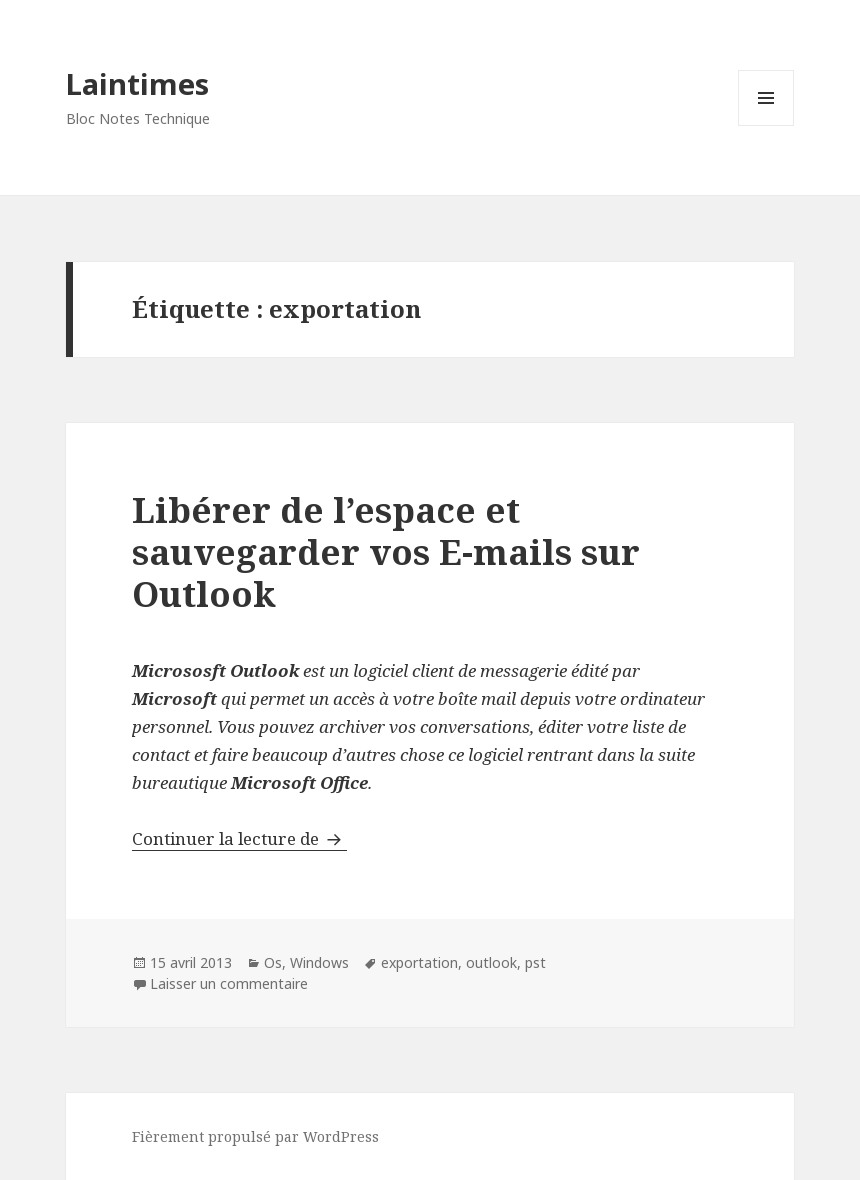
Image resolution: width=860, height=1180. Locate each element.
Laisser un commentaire (229, 983)
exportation (419, 962)
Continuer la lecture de (239, 838)
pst (535, 962)
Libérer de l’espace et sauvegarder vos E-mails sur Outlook (386, 551)
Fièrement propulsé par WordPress (255, 1136)
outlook (491, 962)
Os (273, 962)
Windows (319, 962)
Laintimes (137, 83)
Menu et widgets (766, 125)
